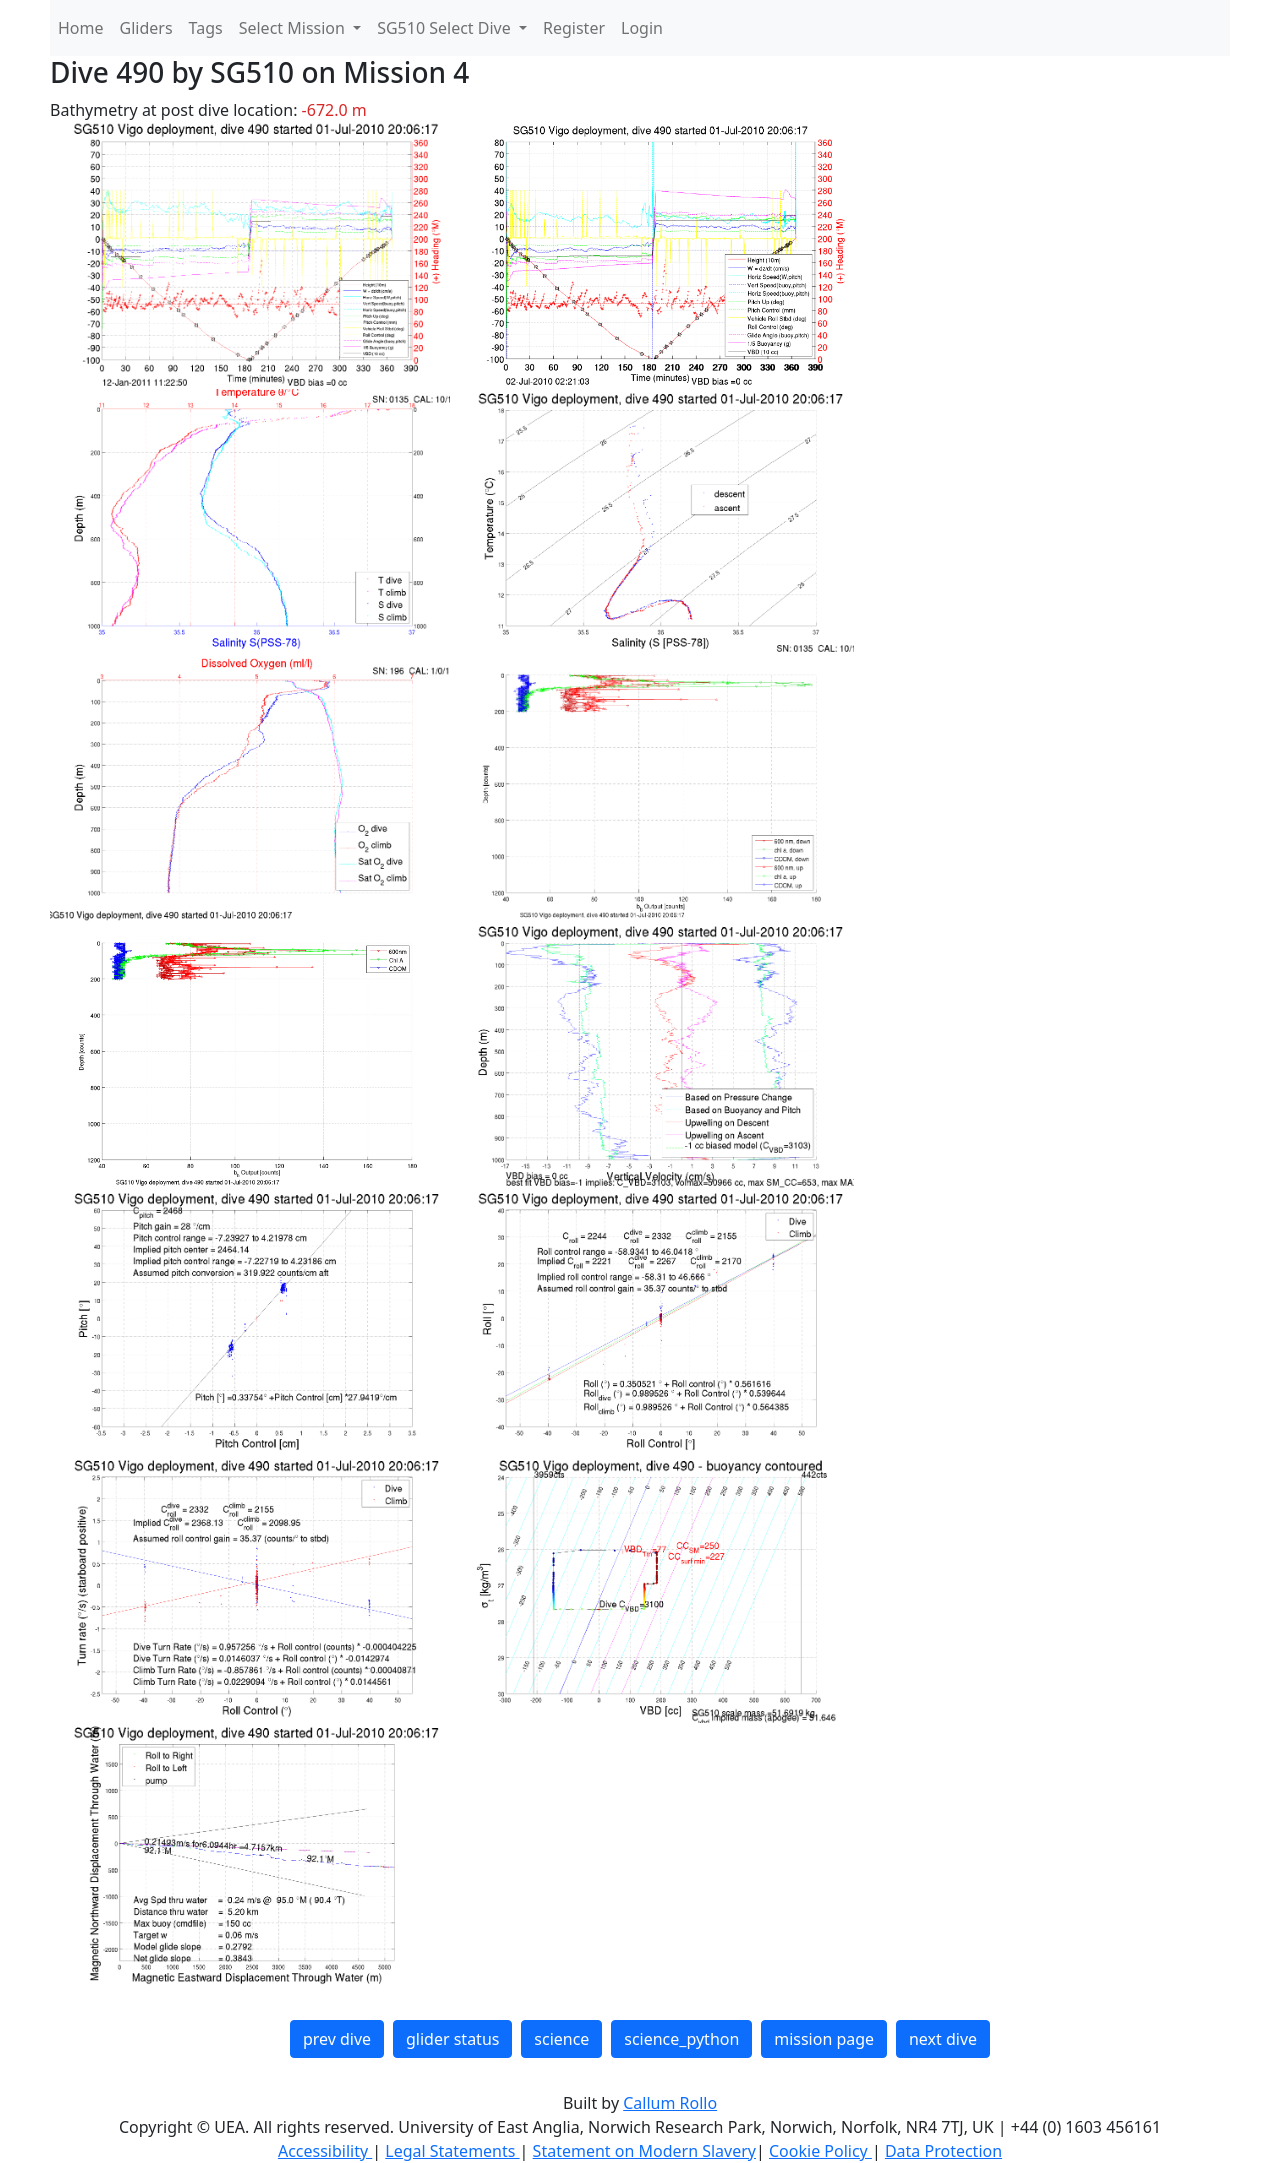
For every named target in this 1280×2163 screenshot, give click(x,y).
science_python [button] (681, 2039)
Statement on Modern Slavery (644, 2151)
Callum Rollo (670, 2103)
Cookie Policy (820, 2151)
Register (574, 28)
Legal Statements (452, 2151)
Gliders (146, 28)
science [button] (561, 2039)
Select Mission (294, 28)
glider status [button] (452, 2039)
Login (642, 28)
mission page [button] (824, 2039)
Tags (206, 28)
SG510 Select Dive (446, 28)
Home (81, 28)
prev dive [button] (337, 2039)
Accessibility (325, 2151)
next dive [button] (943, 2039)
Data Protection (943, 2151)
